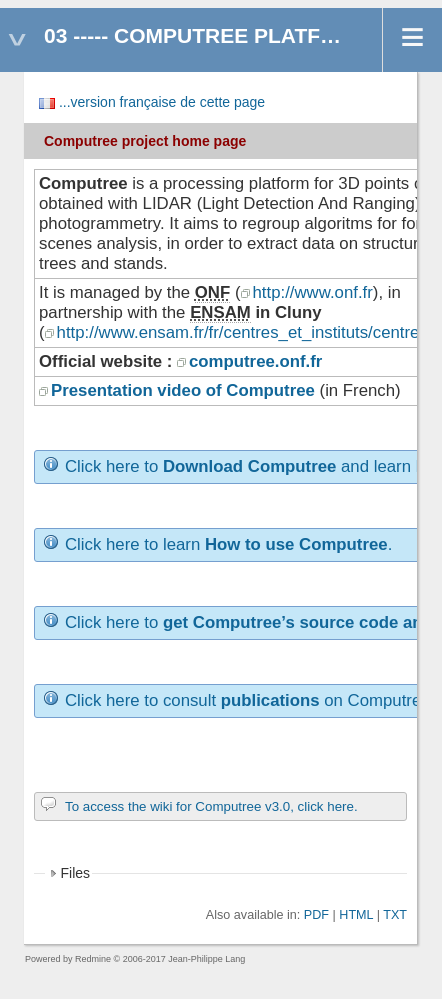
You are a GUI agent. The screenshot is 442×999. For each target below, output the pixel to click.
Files (76, 873)
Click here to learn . (228, 544)
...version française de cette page (162, 102)
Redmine (93, 959)
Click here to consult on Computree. (250, 700)
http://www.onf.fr (313, 292)
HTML (356, 915)
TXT (395, 915)
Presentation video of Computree (183, 390)
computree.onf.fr (255, 361)
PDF (316, 915)
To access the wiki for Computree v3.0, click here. (211, 806)
